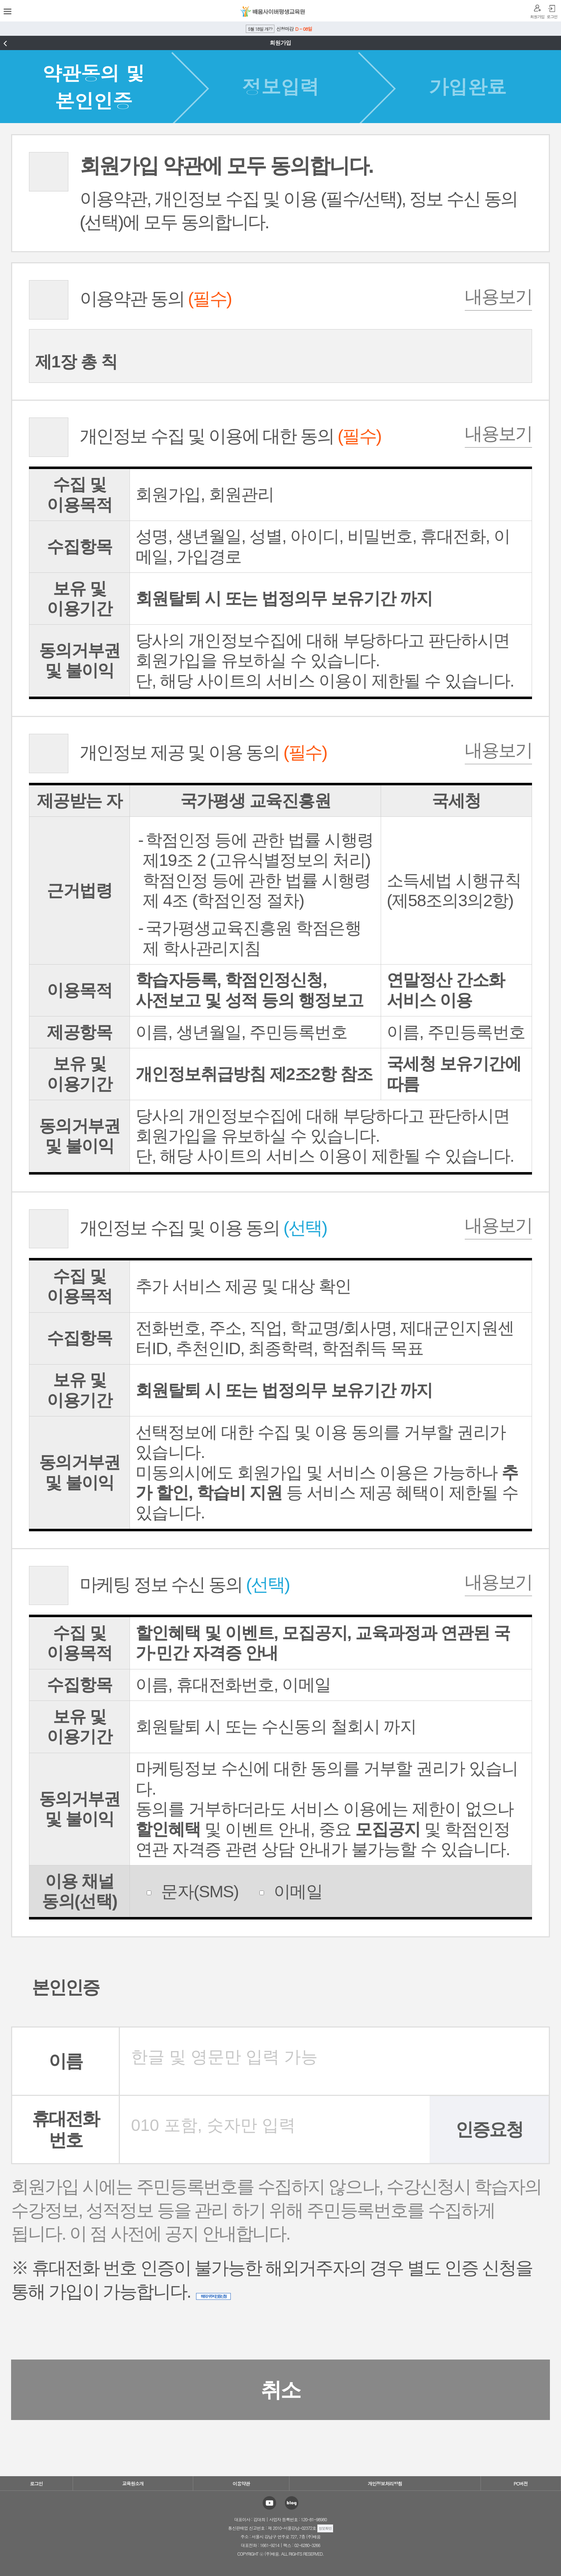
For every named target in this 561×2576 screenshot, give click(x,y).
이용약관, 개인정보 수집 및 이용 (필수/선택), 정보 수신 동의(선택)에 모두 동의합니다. (273, 192)
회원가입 (537, 16)
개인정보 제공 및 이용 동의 (177, 752)
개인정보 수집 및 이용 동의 (177, 1228)
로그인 (552, 16)
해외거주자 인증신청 (213, 2296)
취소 (280, 2389)
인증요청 (488, 2129)
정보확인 (325, 2528)
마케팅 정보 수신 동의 (159, 1585)
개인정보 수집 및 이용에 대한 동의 (205, 436)
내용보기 (498, 297)
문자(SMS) (192, 1891)
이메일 (290, 1891)
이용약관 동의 (130, 299)
